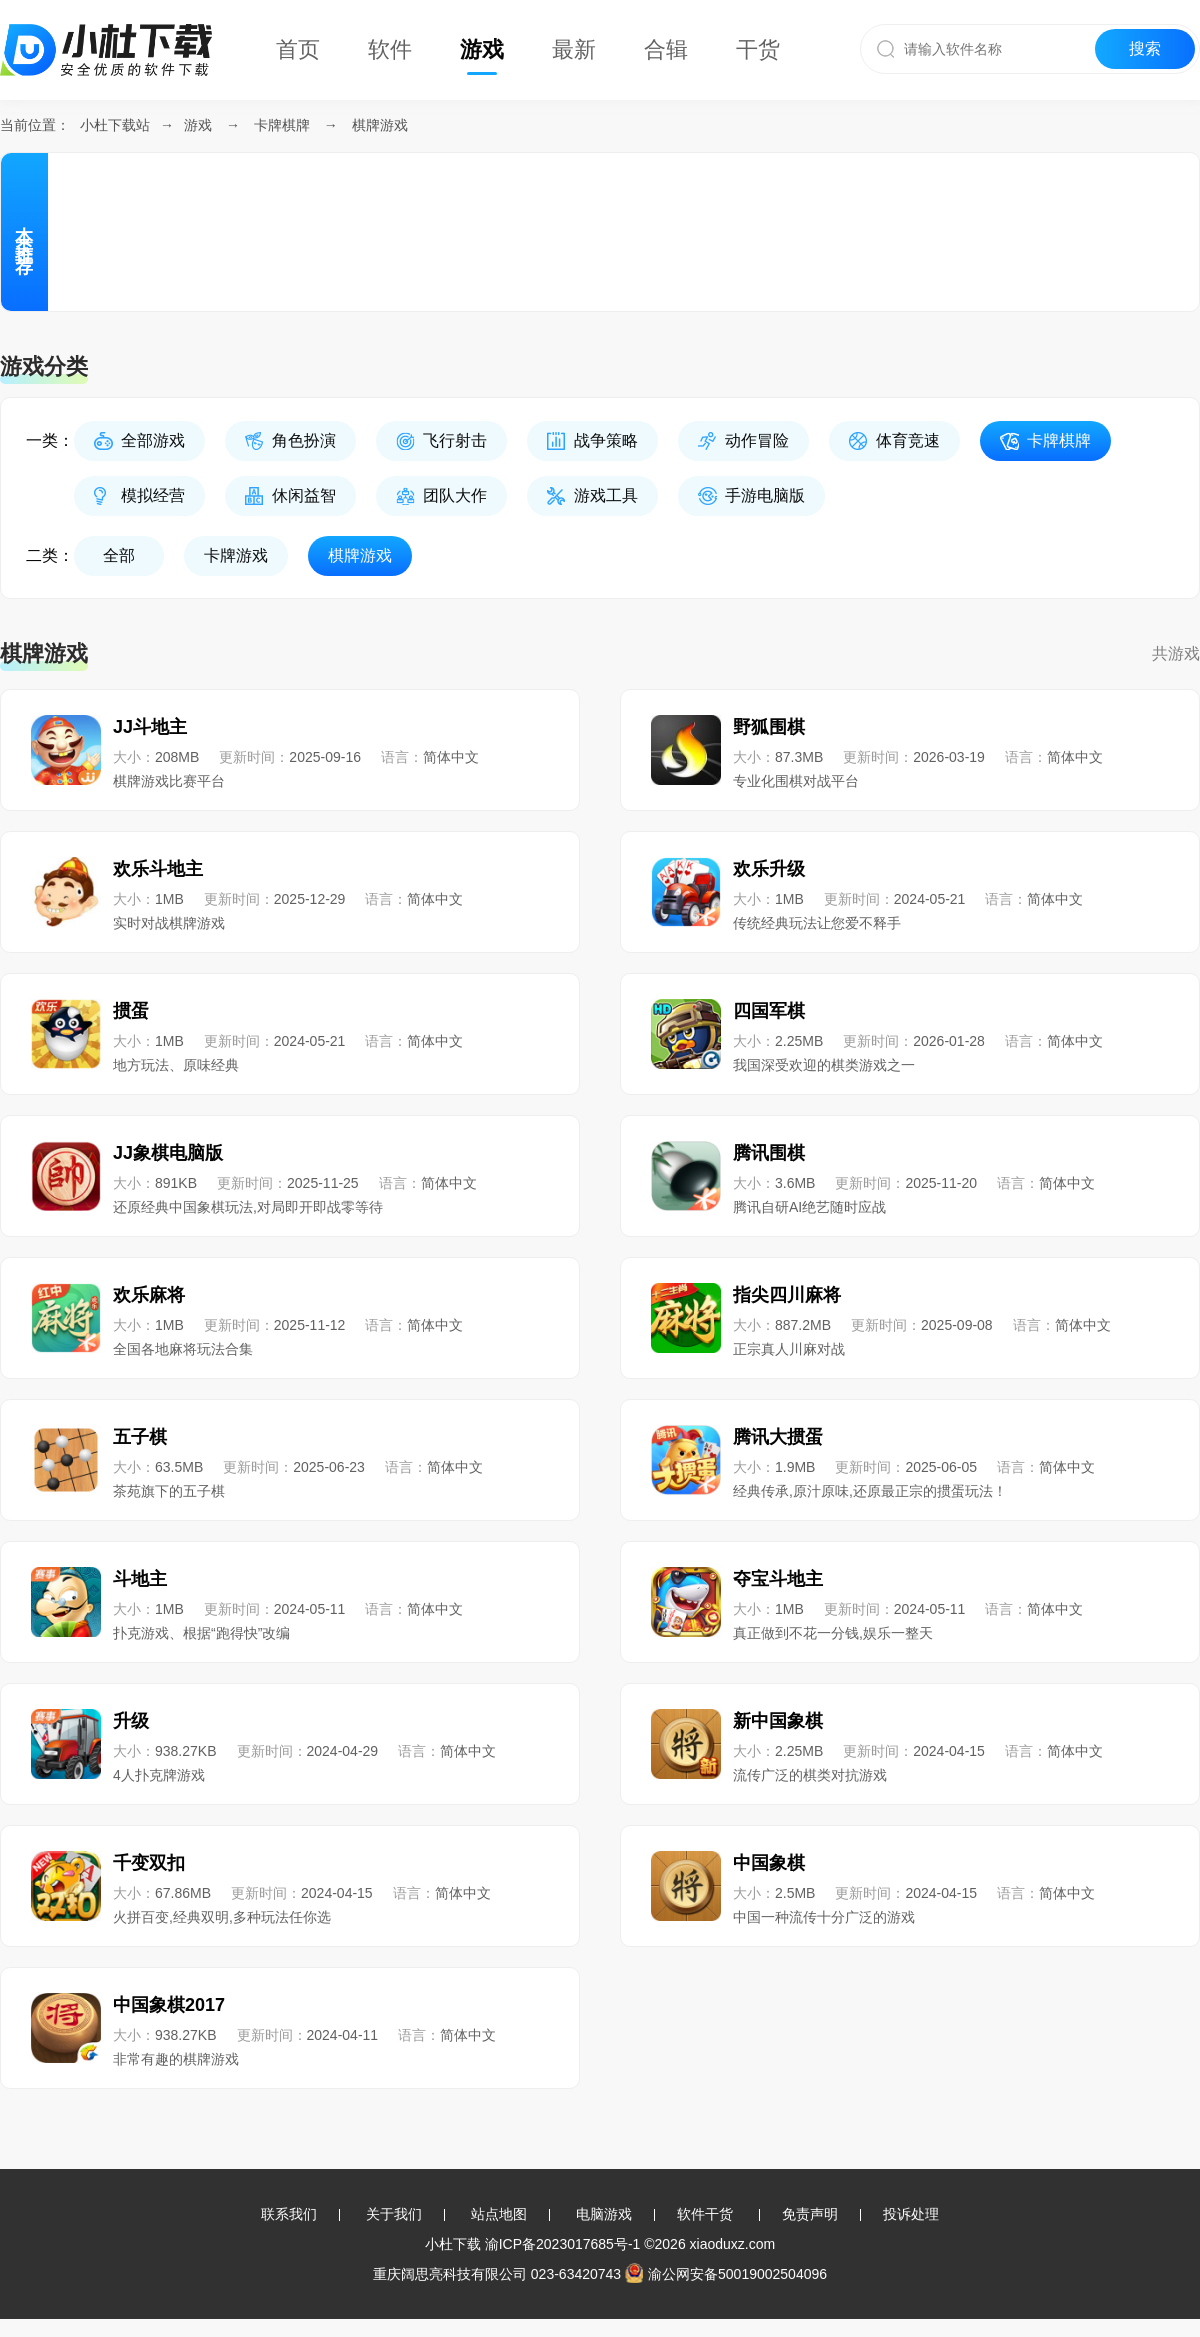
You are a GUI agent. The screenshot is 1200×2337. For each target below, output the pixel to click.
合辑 (666, 49)
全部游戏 (153, 440)
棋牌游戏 (380, 125)
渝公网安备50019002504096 (726, 2274)
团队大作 (455, 495)
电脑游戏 (604, 2214)
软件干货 (705, 2214)
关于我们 (394, 2214)
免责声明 (810, 2214)
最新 (574, 49)
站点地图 (499, 2214)
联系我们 (289, 2214)
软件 (390, 49)
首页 (298, 49)
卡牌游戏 (236, 555)
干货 (758, 49)
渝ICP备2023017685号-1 (563, 2244)
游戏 (482, 49)
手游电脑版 (765, 495)
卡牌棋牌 (282, 125)
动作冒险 (757, 440)
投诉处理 (911, 2214)
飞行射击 (455, 440)
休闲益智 (304, 495)
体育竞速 (908, 440)
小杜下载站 (115, 125)
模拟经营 (153, 495)
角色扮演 (304, 440)
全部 (119, 555)
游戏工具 (606, 495)
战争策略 (606, 440)
